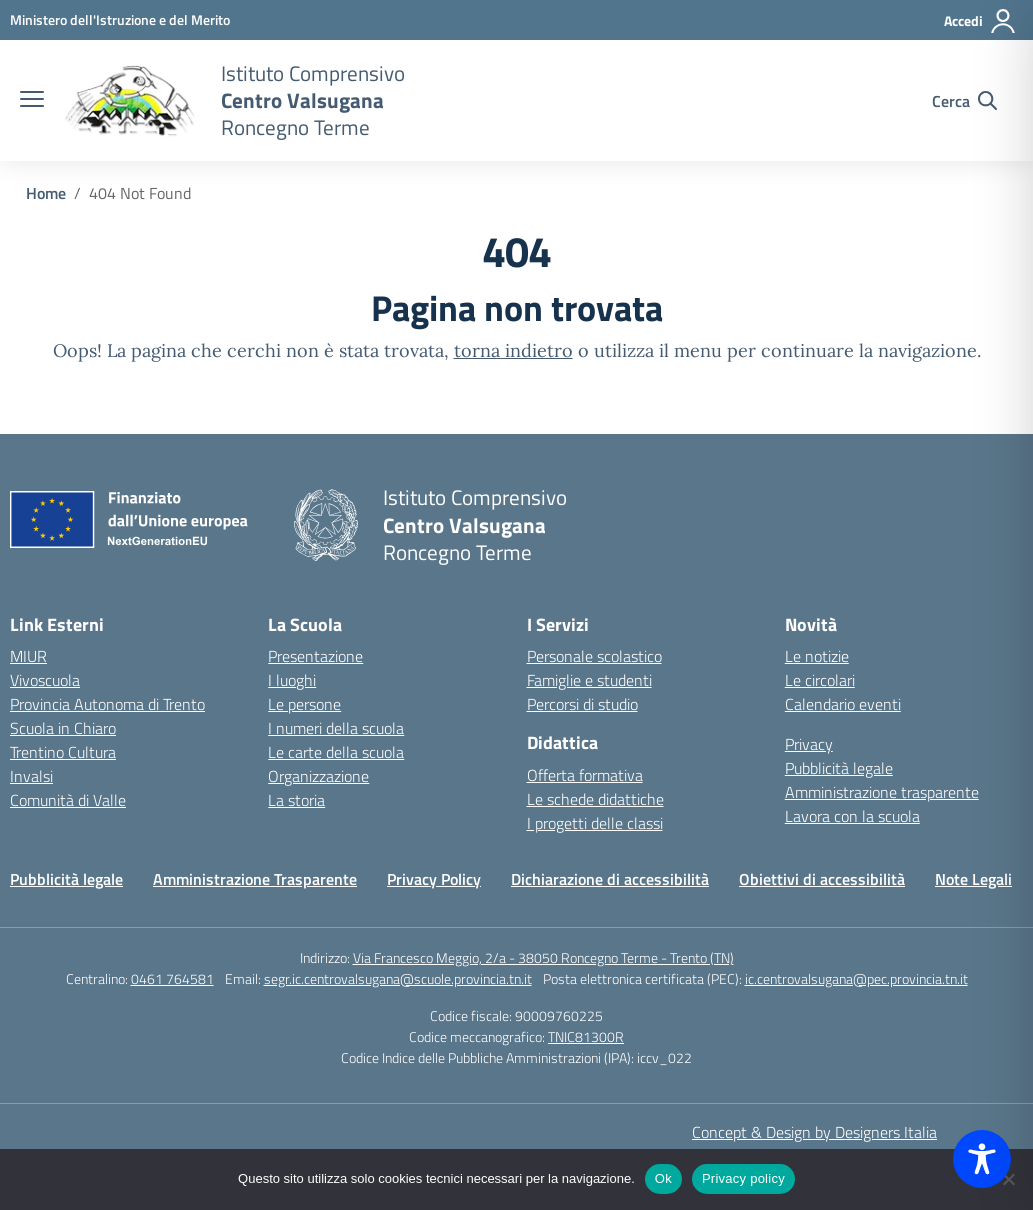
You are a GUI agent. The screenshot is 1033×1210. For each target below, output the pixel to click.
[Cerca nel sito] (964, 101)
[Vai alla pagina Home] (46, 193)
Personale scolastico (594, 656)
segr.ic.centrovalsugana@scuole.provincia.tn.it (398, 978)
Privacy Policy (434, 879)
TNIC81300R (586, 1036)
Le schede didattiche (595, 799)
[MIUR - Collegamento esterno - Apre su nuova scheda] (120, 19)
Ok (663, 1178)
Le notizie (817, 656)
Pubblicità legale (839, 768)
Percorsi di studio (582, 704)
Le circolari (820, 680)
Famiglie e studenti (589, 680)
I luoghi (292, 680)
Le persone (304, 704)
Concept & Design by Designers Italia (814, 1132)
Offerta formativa (585, 775)
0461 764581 (172, 978)
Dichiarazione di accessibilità (610, 879)
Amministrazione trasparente (882, 792)
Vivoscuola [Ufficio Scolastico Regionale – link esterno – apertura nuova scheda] (45, 680)
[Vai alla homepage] (130, 101)
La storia (296, 800)
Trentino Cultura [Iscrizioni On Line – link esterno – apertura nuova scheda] (63, 752)
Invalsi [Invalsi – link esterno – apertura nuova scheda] (31, 776)
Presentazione (315, 656)
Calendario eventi (843, 704)
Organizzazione (318, 776)
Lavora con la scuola (852, 816)
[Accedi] (980, 21)
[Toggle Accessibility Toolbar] (982, 1159)
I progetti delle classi (595, 823)
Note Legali (973, 879)
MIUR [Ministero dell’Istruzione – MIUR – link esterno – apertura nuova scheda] (28, 656)
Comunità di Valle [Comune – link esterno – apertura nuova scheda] (68, 800)
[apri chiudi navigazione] (32, 101)
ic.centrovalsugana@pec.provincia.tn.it (856, 978)
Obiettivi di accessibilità (822, 879)
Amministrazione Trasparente (255, 879)
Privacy (809, 744)
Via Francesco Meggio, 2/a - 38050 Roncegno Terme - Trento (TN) (543, 957)
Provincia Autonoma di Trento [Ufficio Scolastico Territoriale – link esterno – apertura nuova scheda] (107, 704)
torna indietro (513, 350)
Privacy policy (743, 1178)
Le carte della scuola (336, 752)
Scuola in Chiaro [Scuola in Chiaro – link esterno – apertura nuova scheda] (63, 728)
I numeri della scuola (336, 728)
